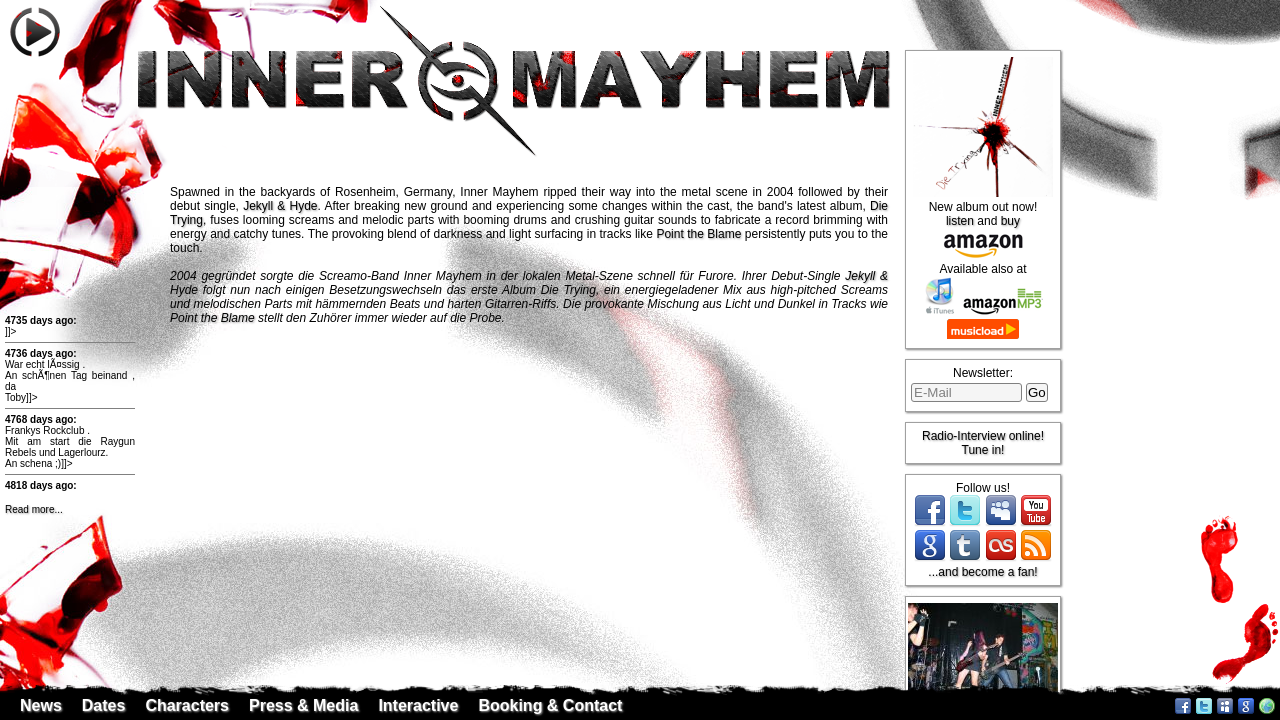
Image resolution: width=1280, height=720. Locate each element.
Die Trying (568, 290)
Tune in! (983, 450)
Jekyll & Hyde (280, 206)
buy (1010, 221)
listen (960, 221)
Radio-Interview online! (983, 436)
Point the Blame (698, 234)
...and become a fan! (982, 572)
